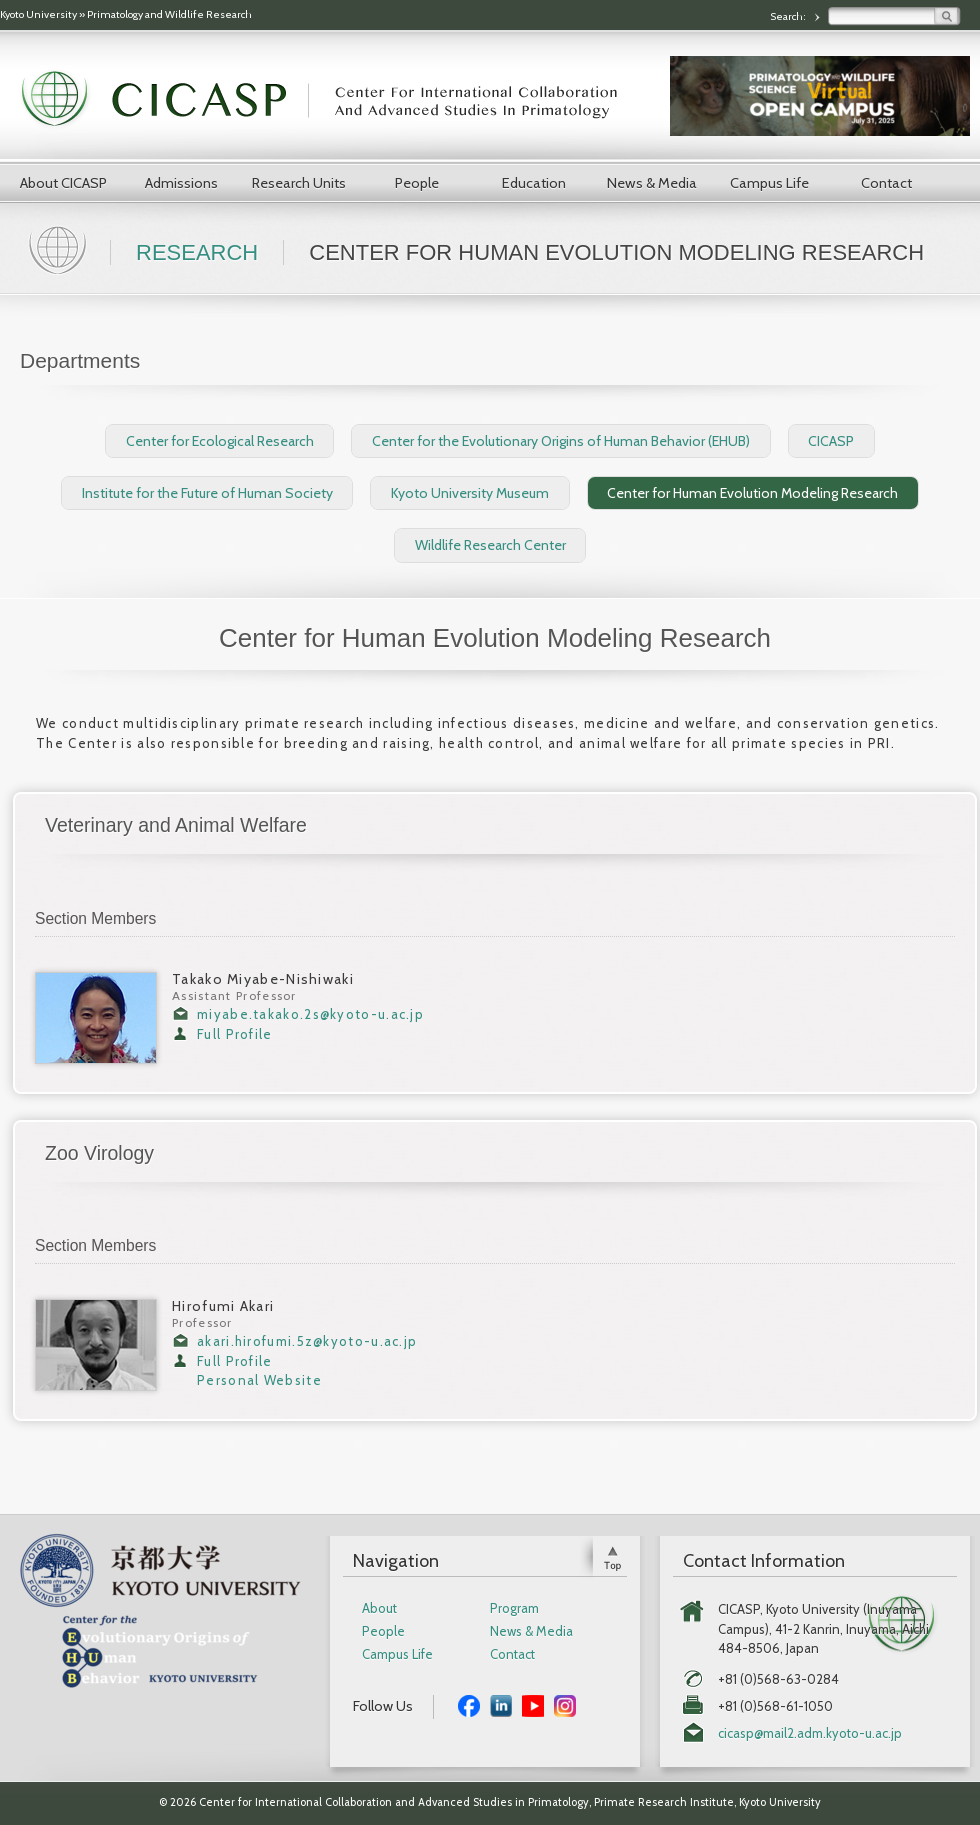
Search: (789, 16)
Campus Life (769, 183)
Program (514, 1608)
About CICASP (63, 183)
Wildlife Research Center (490, 545)
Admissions (181, 183)
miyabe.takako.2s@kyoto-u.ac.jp (310, 1014)
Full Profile (235, 1034)
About (379, 1608)
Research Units (299, 183)
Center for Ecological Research (220, 441)
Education (534, 183)
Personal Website (259, 1380)
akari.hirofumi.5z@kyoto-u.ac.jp (307, 1341)
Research (197, 252)
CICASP (831, 441)
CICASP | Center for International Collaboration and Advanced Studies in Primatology (330, 100)
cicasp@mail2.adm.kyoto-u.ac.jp (810, 1733)
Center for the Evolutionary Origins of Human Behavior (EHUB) (561, 441)
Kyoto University (38, 14)
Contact (886, 183)
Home (60, 248)
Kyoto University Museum (470, 493)
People (417, 183)
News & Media (652, 183)
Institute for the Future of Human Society (207, 493)
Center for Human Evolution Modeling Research (752, 493)
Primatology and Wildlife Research (169, 14)
